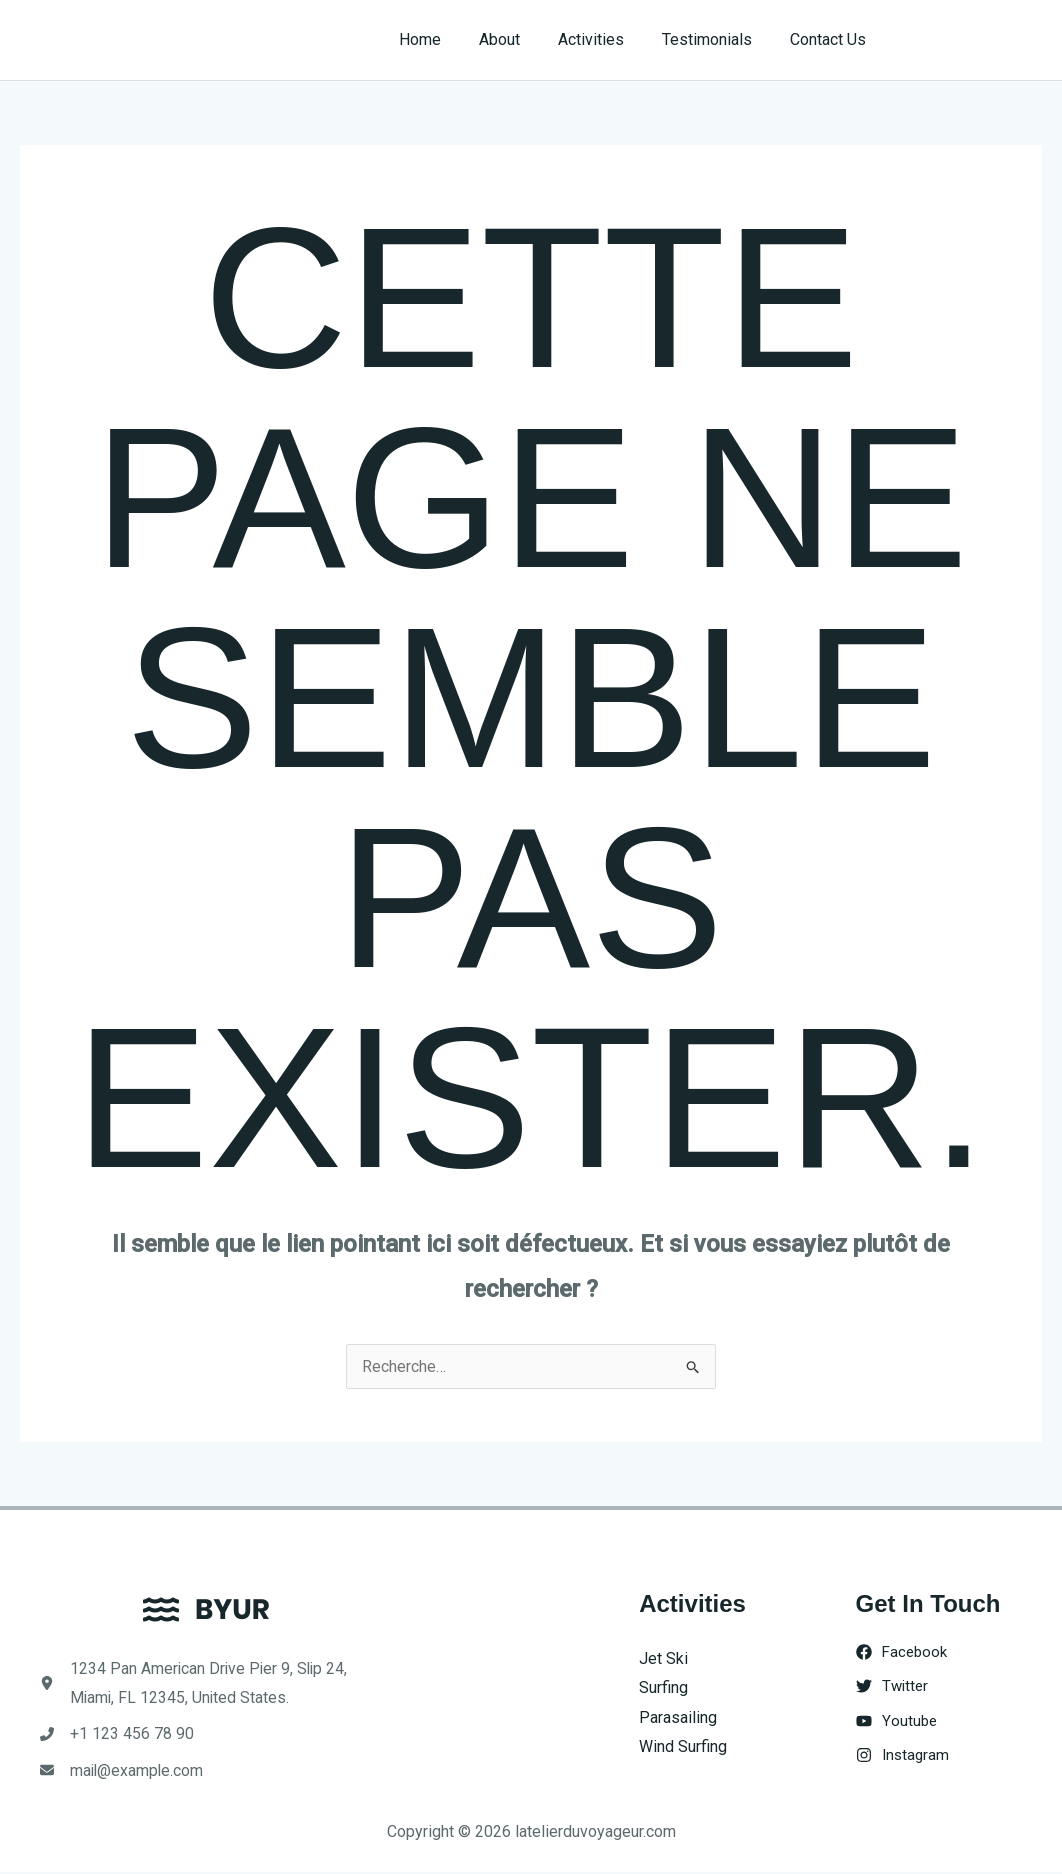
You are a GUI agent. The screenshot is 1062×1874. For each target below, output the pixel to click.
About (520, 39)
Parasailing (678, 1717)
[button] (973, 40)
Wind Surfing (683, 1747)
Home (447, 39)
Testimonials (716, 39)
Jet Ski (663, 1658)
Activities (606, 39)
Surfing (663, 1687)
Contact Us (831, 39)
